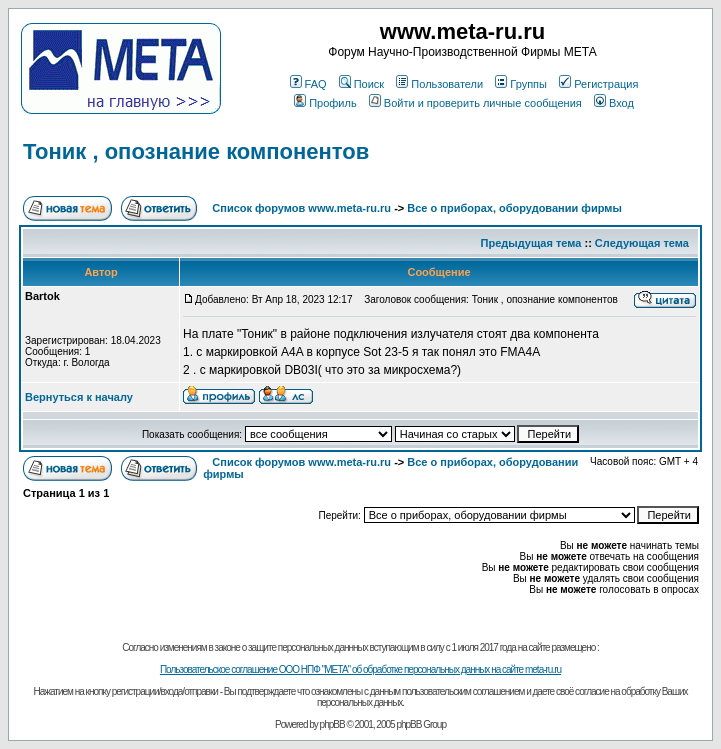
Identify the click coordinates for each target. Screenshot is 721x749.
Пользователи (439, 84)
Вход (614, 103)
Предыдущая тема (531, 243)
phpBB (332, 724)
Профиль (325, 103)
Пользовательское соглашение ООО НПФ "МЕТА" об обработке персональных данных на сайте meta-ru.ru (360, 669)
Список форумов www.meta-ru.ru (301, 208)
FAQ (308, 84)
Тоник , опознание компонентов (196, 151)
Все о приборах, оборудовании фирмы (514, 208)
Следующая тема (642, 243)
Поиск (361, 84)
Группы (521, 84)
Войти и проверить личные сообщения (475, 103)
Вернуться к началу (79, 397)
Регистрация (598, 84)
